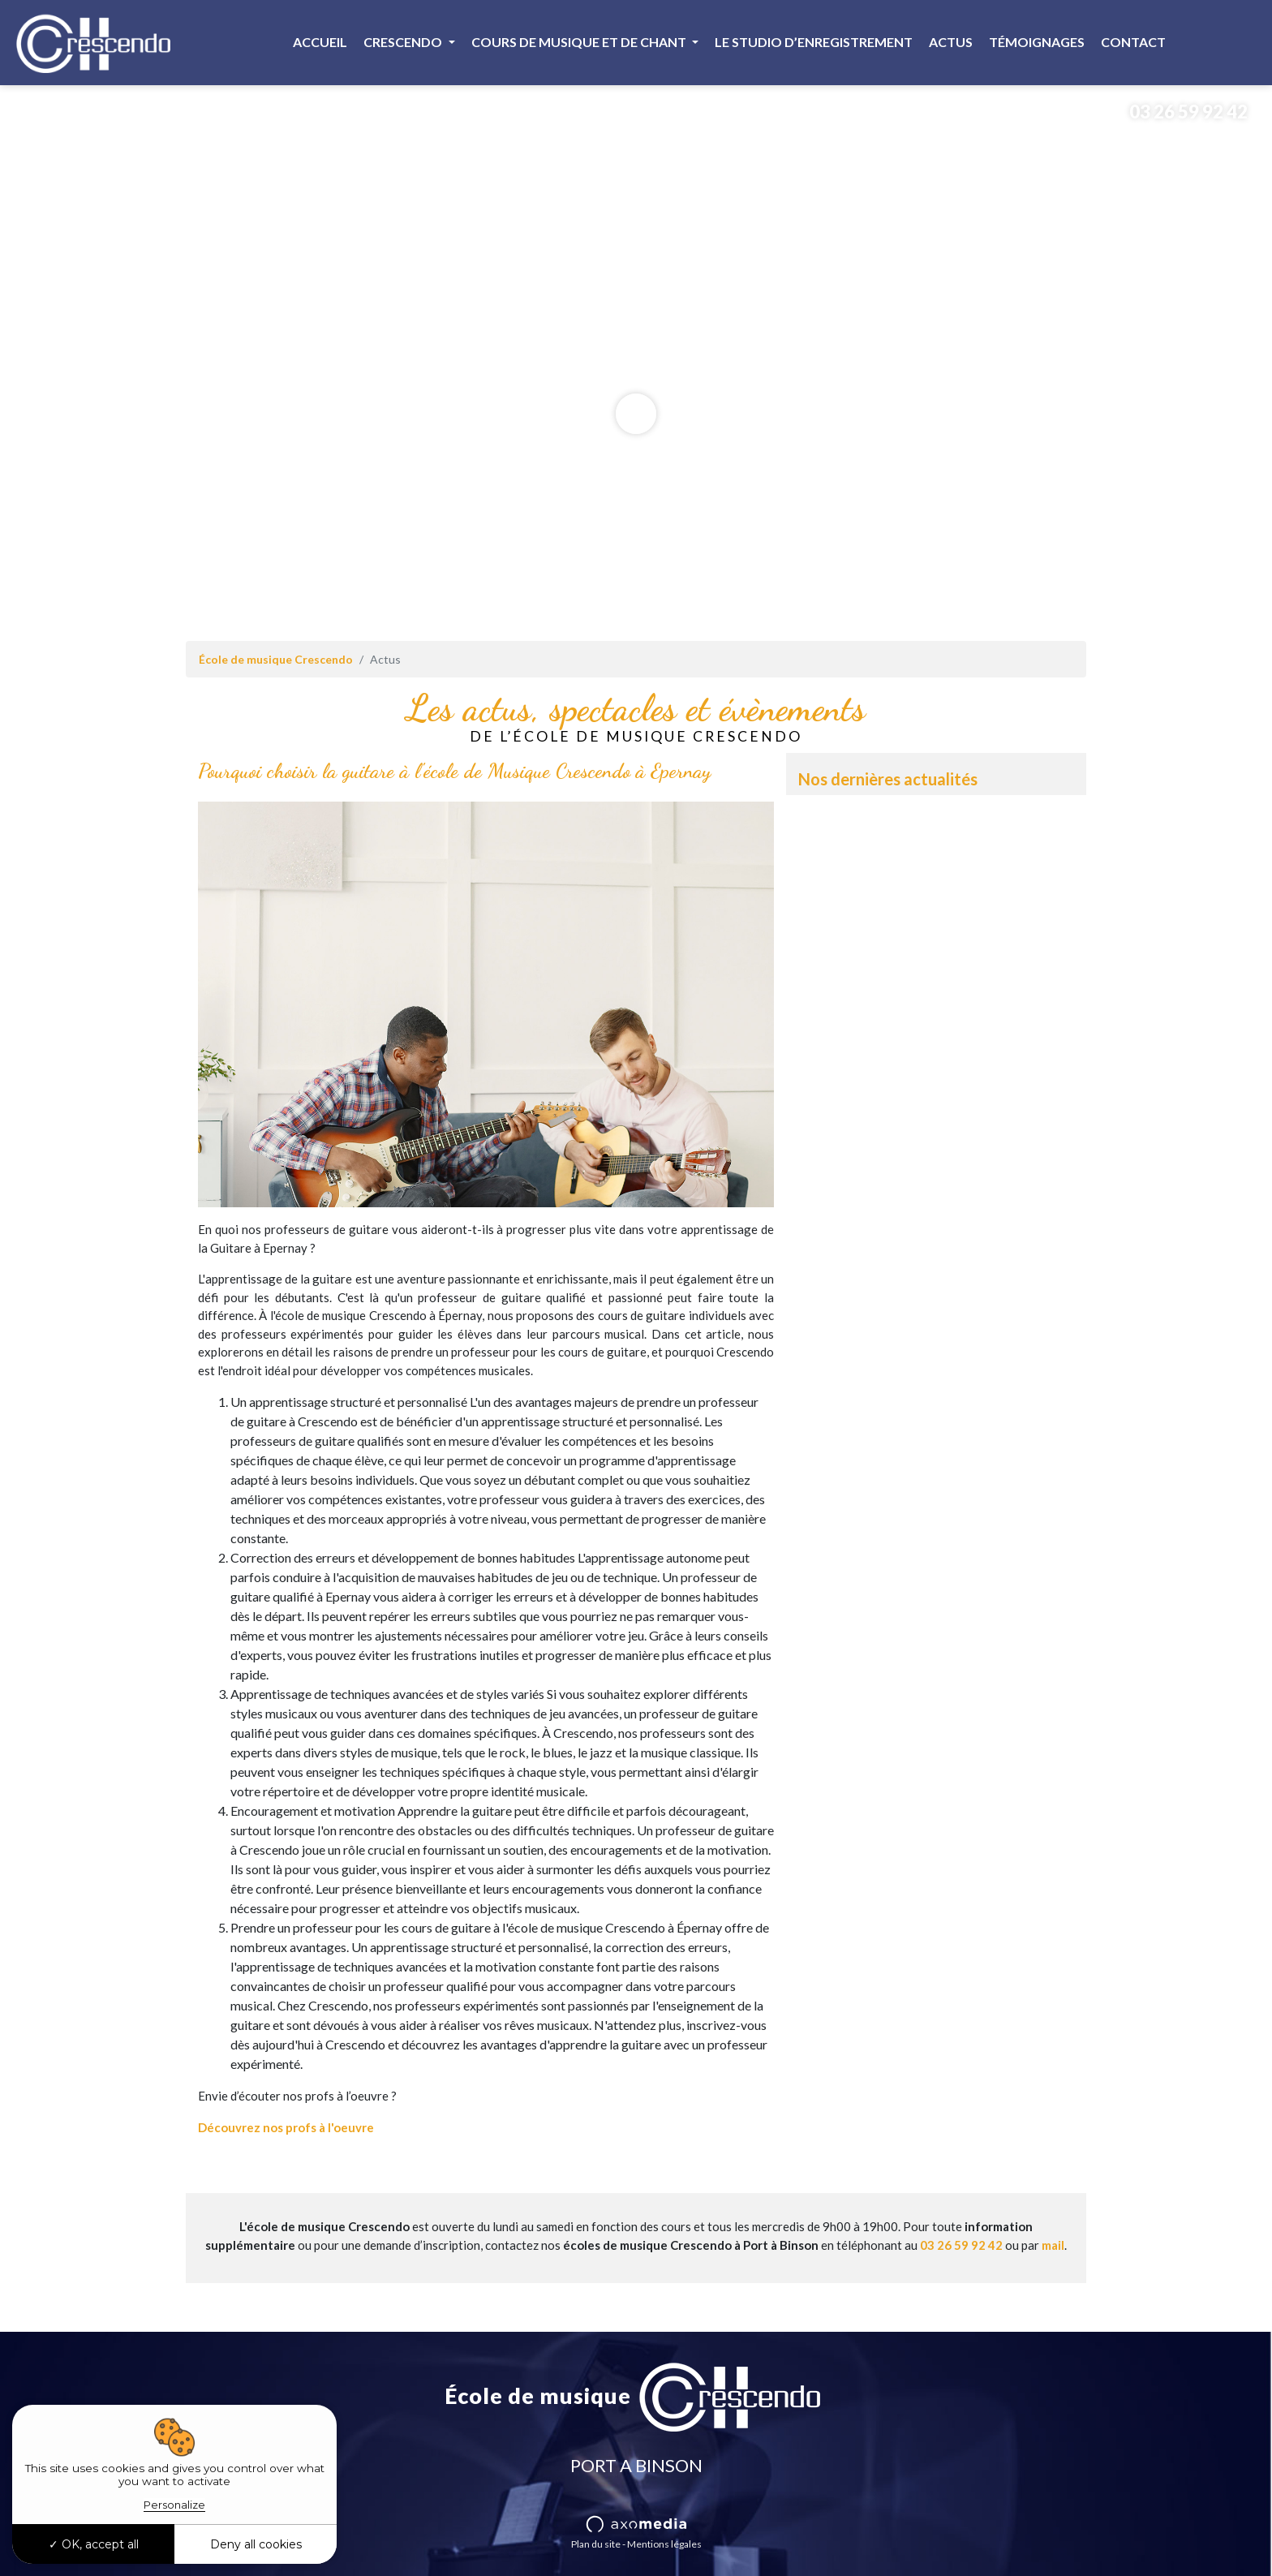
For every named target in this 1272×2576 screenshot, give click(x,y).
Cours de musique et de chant (580, 41)
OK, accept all (94, 2544)
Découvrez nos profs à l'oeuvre (286, 2127)
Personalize (174, 2504)
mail (1053, 2245)
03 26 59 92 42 (1176, 112)
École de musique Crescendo (276, 659)
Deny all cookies (256, 2544)
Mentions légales (664, 2544)
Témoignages (1037, 41)
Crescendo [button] (404, 41)
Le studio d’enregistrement (814, 41)
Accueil (320, 41)
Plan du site (596, 2544)
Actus (951, 41)
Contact (1133, 41)
